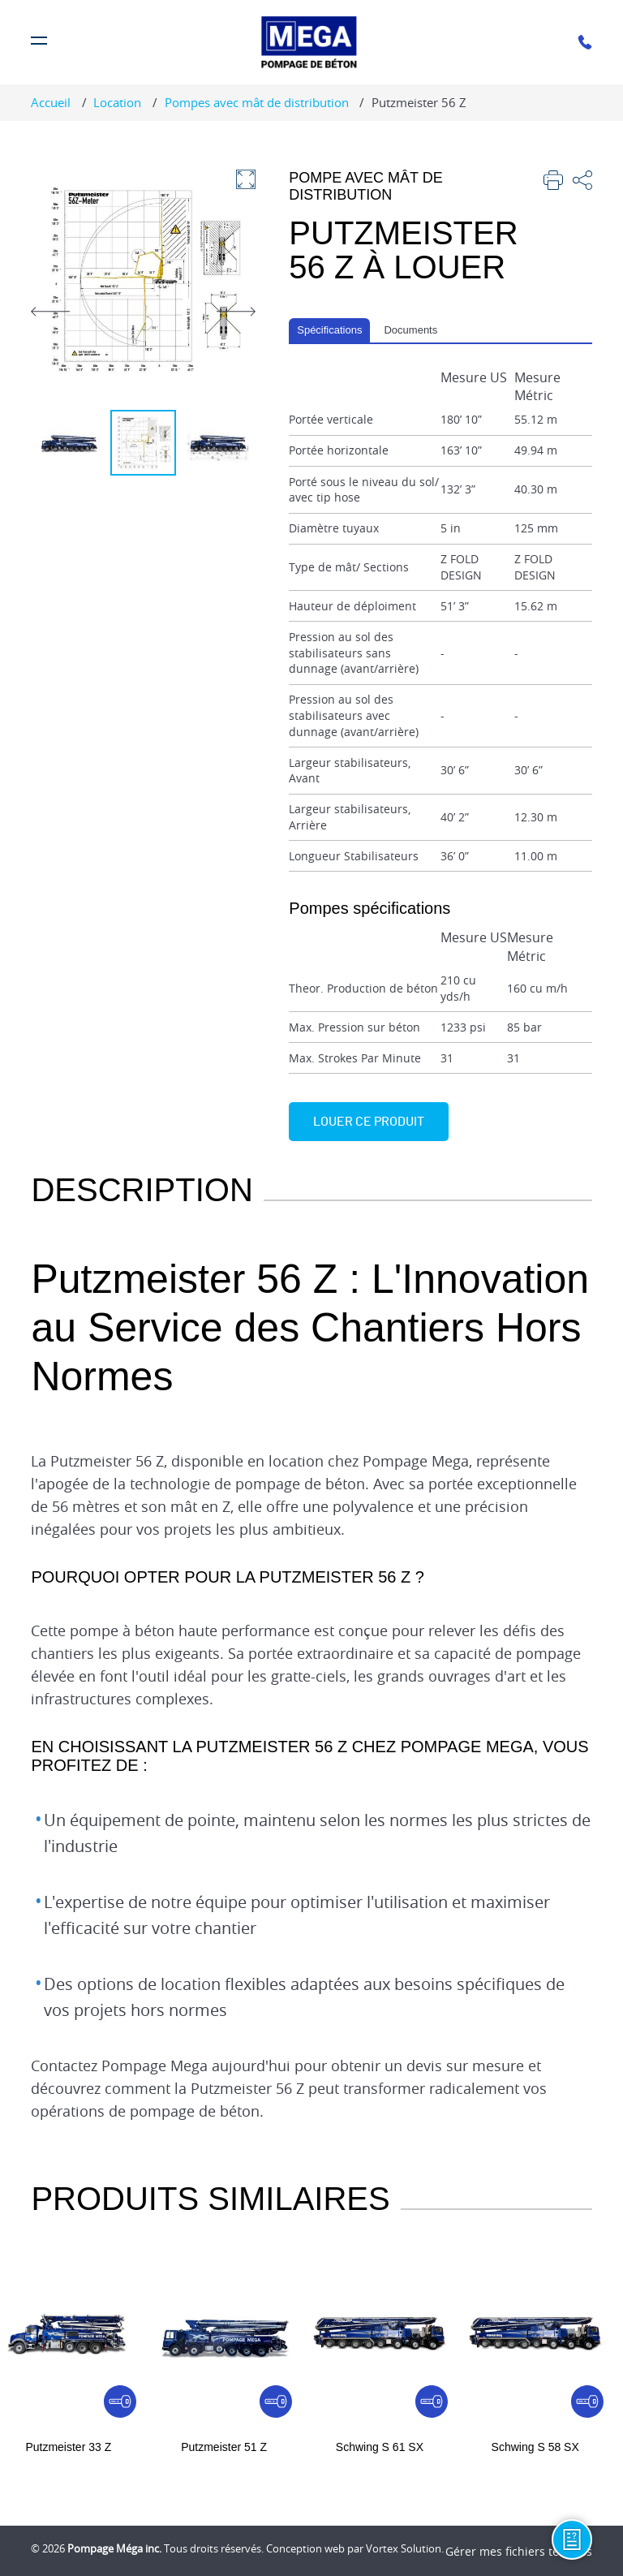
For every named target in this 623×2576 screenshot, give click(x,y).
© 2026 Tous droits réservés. (147, 2548)
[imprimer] (553, 183)
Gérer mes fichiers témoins (518, 2551)
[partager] (582, 183)
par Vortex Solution (394, 2548)
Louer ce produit (368, 1121)
